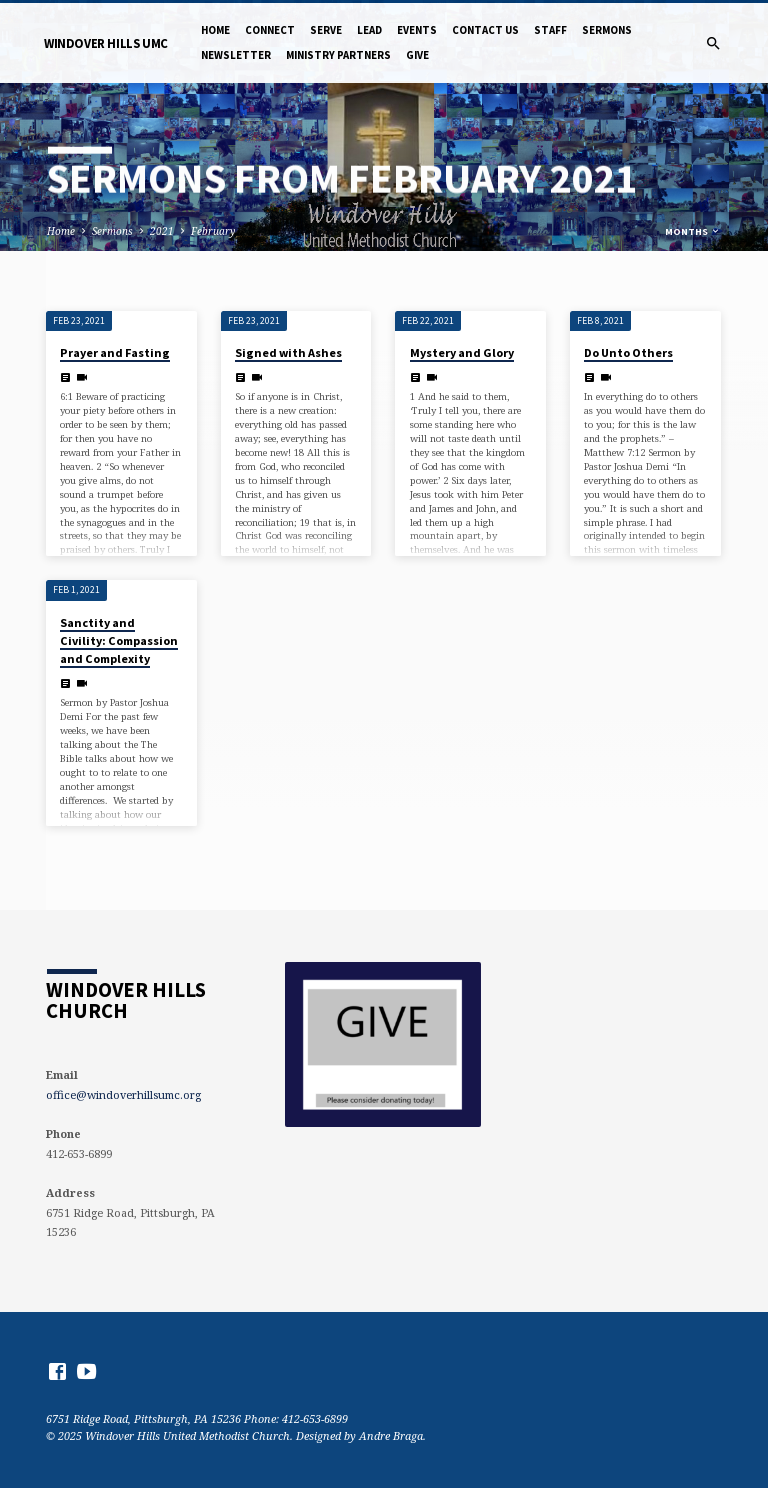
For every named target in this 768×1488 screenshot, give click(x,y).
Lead (369, 30)
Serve (326, 30)
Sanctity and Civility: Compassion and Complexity (119, 640)
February (213, 231)
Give (417, 55)
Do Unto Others (628, 352)
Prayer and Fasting (115, 352)
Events (417, 30)
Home (215, 30)
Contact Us (485, 30)
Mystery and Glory (462, 352)
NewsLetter (236, 55)
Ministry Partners (338, 55)
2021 (162, 231)
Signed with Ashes (288, 352)
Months (693, 231)
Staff (550, 30)
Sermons (607, 30)
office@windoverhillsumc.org (123, 1094)
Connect (270, 30)
